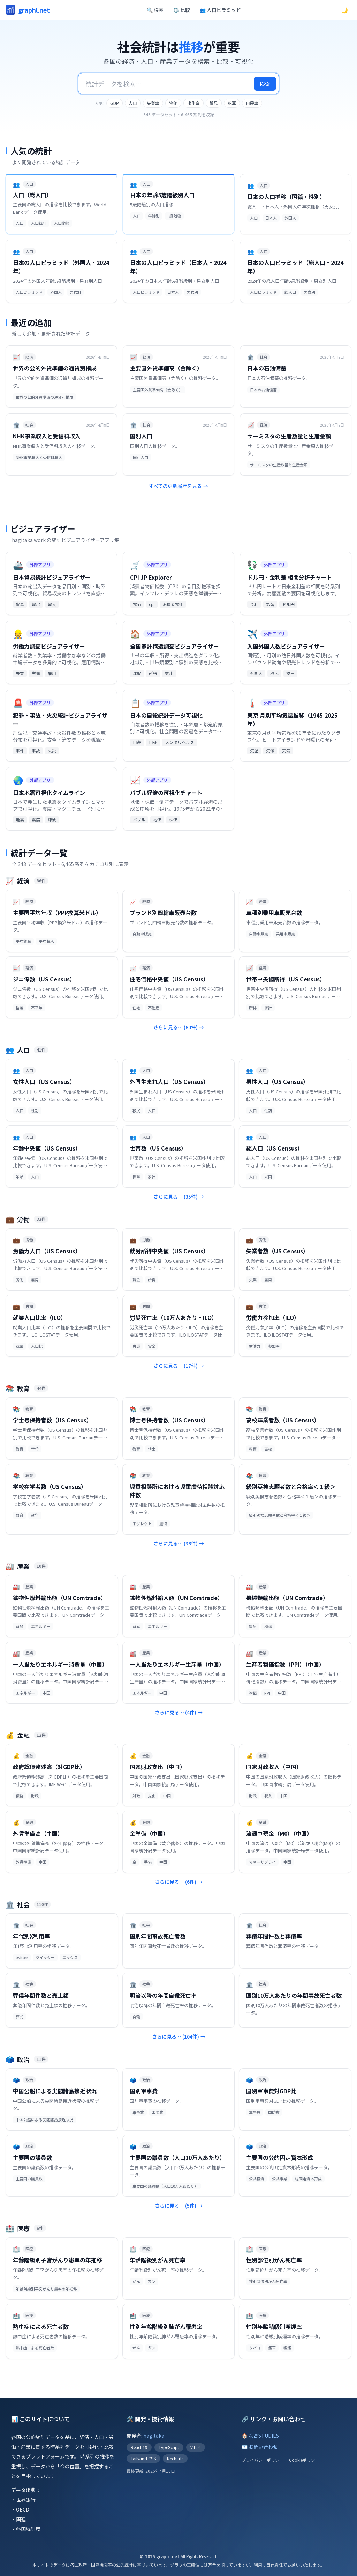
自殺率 (252, 103)
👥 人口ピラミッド (220, 9)
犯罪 (232, 103)
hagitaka (153, 2435)
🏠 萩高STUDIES (260, 2435)
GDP (114, 103)
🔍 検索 (155, 9)
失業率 (153, 103)
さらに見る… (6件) (179, 1881)
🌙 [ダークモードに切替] (344, 10)
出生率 (193, 103)
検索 (265, 83)
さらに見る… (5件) (179, 2205)
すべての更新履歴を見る (178, 485)
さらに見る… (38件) (178, 1543)
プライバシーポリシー (262, 2460)
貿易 (214, 103)
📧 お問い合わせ (260, 2446)
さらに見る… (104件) (178, 2036)
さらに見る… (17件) (178, 1365)
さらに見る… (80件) (178, 1027)
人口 (133, 103)
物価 (173, 103)
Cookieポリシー (304, 2460)
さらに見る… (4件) (179, 1712)
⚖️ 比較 (181, 9)
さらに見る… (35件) (178, 1196)
